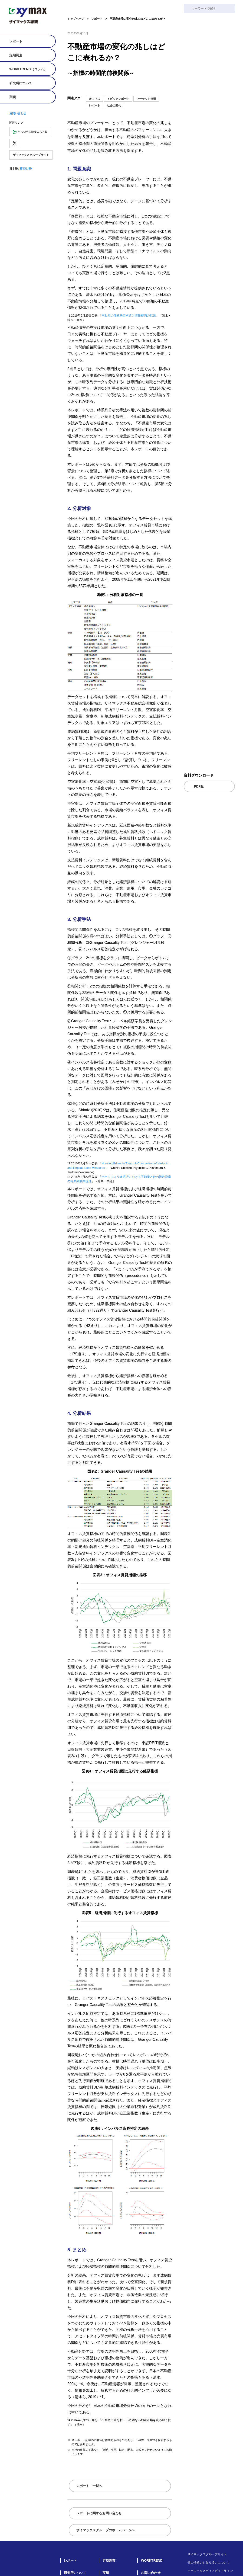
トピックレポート (118, 98)
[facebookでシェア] (160, 87)
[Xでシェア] (151, 87)
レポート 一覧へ (89, 2486)
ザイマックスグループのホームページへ (105, 2530)
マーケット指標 (146, 98)
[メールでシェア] (132, 87)
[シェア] (169, 87)
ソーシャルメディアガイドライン (210, 2571)
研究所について (20, 83)
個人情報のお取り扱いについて (208, 2562)
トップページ (75, 18)
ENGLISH (26, 168)
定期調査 (15, 55)
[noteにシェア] (141, 87)
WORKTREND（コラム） (28, 69)
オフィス (94, 98)
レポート (15, 41)
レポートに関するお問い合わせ (99, 2513)
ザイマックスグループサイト (31, 155)
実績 (12, 97)
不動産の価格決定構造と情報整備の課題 (129, 315)
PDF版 (199, 786)
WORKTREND (152, 2560)
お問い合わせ (17, 113)
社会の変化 (114, 105)
